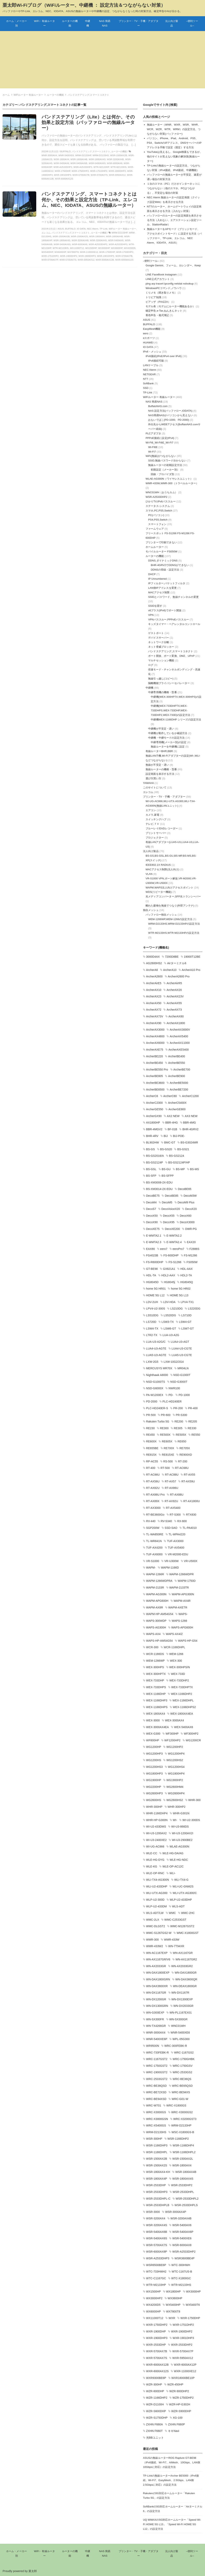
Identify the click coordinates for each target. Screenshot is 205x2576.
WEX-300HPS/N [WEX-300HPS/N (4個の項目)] (179, 1667)
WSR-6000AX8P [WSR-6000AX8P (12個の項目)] (156, 2251)
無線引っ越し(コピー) (160, 678)
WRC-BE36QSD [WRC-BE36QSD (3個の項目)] (156, 2085)
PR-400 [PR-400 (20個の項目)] (193, 1408)
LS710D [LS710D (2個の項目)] (186, 1315)
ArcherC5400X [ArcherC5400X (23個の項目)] (177, 1102)
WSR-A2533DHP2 (156, 496)
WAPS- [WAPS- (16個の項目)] (183, 1614)
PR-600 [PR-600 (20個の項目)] (165, 1415)
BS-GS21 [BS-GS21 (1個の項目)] (183, 1149)
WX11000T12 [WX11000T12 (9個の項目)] (154, 2318)
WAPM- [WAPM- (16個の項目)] (151, 1567)
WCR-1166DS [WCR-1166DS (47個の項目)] (155, 1654)
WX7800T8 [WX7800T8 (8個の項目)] (173, 2311)
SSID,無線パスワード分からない (167, 460)
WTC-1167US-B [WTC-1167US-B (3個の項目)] (182, 2271)
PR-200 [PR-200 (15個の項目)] (178, 1408)
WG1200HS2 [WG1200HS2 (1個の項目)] (174, 1760)
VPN (151, 614)
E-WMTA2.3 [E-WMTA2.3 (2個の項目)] (153, 1242)
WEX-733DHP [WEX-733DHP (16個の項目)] (155, 1680)
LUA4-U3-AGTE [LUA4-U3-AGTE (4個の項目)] (156, 1348)
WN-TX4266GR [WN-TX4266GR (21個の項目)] (156, 2025)
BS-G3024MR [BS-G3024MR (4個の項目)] (189, 1142)
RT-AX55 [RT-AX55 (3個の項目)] (189, 1474)
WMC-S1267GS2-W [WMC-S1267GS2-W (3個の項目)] (159, 1932)
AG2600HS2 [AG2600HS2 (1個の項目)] (154, 963)
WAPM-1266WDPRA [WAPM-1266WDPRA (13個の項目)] (159, 1580)
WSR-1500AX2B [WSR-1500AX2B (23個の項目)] (156, 2158)
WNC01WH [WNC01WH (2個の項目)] (178, 2025)
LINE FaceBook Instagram (161, 274)
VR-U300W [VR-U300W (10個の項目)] (171, 1561)
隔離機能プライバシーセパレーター (169, 683)
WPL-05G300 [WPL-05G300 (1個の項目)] (181, 2039)
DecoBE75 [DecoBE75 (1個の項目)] (153, 1195)
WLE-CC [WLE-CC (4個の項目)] (151, 1853)
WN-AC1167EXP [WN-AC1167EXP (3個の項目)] (157, 1952)
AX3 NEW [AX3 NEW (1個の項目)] (191, 1116)
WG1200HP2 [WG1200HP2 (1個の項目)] (174, 1746)
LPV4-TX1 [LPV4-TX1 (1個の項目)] (187, 1302)
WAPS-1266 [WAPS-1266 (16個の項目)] (179, 1620)
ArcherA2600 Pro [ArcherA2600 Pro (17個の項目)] (179, 976)
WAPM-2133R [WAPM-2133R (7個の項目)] (155, 1587)
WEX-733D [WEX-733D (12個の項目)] (178, 1673)
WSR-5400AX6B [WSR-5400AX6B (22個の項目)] (156, 2231)
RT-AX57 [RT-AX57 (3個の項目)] (170, 1481)
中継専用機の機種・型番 (162, 692)
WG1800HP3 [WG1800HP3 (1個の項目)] (154, 1773)
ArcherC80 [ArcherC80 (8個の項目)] (170, 1096)
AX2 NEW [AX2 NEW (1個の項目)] (173, 1116)
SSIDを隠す (155, 605)
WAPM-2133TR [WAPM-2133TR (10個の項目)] (179, 1587)
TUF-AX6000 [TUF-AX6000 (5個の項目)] (154, 1554)
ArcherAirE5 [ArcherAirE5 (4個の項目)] (153, 983)
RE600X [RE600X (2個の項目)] (151, 1441)
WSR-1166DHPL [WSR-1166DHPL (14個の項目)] (157, 2152)
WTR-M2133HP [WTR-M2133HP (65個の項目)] (156, 2284)
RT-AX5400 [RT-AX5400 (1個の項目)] (173, 1507)
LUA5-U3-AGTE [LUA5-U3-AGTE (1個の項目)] (156, 1355)
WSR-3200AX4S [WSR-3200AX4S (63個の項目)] (156, 2225)
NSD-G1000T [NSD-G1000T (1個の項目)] (181, 1375)
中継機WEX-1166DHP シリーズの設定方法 (176, 719)
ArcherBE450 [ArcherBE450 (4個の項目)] (154, 1062)
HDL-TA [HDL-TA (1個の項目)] (151, 1275)
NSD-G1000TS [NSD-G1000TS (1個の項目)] (155, 1381)
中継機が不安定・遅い (161, 728)
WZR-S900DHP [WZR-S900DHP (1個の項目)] (181, 2411)
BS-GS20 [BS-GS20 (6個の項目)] (166, 1149)
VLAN (149, 873)
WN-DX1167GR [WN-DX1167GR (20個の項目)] (156, 1992)
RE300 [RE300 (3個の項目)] (164, 1428)
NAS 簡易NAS (105, 23)
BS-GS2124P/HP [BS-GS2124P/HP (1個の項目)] (179, 1162)
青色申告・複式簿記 (157, 315)
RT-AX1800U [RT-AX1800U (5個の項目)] (191, 1501)
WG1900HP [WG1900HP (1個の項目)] (153, 1780)
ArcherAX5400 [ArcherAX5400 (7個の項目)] (179, 1036)
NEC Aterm (149, 369)
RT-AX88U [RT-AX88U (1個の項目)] (176, 1494)
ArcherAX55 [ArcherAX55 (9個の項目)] (174, 1003)
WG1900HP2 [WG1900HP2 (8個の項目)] (174, 1780)
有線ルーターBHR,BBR (159, 751)
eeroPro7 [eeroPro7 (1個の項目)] (178, 1248)
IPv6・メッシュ (152, 351)
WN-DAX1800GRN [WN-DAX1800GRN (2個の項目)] (158, 1979)
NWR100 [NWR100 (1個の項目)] (174, 1388)
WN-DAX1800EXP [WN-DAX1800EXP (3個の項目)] (158, 1972)
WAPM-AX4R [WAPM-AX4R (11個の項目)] (182, 1600)
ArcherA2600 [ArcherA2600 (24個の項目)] (154, 976)
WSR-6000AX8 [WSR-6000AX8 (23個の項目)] (182, 2245)
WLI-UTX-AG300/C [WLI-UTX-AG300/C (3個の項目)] (185, 1893)
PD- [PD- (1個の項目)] (171, 1395)
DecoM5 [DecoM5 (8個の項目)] (167, 1202)
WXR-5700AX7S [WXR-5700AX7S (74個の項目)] (156, 2358)
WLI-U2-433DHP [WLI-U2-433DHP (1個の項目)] (156, 1886)
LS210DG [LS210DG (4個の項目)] (176, 1308)
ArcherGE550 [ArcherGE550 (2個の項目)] (154, 1109)
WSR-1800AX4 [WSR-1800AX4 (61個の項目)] (182, 2165)
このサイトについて (154, 787)
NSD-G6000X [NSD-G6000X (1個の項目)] (154, 1388)
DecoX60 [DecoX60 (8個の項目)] (186, 1215)
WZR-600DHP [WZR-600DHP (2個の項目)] (155, 2391)
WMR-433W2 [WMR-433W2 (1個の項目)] (154, 1946)
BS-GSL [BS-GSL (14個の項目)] (151, 1169)
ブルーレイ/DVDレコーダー (162, 828)
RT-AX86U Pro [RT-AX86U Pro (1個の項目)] (155, 1494)
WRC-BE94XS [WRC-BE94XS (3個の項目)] (181, 2092)
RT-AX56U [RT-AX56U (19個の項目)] (153, 1481)
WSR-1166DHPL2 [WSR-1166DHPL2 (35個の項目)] (184, 2152)
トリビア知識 (153, 297)
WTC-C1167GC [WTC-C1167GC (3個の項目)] (156, 2278)
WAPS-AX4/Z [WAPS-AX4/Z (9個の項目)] (174, 1634)
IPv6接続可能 (156, 360)
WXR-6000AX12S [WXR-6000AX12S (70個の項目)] (157, 2371)
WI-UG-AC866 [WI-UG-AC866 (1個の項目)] (155, 1846)
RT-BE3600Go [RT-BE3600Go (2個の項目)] (155, 1514)
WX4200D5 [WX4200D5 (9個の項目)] (153, 2304)
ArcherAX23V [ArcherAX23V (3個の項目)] (175, 996)
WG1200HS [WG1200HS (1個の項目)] (153, 1760)
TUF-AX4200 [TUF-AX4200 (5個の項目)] (154, 1547)
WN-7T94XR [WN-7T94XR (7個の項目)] (176, 1946)
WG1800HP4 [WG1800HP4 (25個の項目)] (176, 1773)
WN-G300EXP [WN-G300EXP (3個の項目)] (155, 2012)
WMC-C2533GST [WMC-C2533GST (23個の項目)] (175, 1919)
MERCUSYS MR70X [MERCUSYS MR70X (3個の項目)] (159, 1368)
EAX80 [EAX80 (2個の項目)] (150, 1248)
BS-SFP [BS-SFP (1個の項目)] (151, 1175)
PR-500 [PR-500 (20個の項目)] (151, 1415)
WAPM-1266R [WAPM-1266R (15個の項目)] (155, 1574)
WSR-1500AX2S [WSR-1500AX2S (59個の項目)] (156, 2165)
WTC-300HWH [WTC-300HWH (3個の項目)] (180, 2265)
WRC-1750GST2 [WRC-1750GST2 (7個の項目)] (157, 2065)
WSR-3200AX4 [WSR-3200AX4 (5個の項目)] (155, 2218)
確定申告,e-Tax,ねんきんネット (164, 310)
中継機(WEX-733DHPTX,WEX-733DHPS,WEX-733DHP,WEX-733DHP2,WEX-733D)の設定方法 (170, 710)
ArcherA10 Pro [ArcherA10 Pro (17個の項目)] (191, 969)
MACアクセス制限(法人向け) (162, 869)
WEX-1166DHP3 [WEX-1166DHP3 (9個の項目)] (156, 1700)
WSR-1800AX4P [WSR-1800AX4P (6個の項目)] (156, 2178)
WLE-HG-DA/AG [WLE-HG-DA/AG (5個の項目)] (172, 1853)
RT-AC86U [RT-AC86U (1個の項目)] (153, 1474)
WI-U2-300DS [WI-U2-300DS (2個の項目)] (191, 1820)
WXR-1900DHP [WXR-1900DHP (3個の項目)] (156, 2331)
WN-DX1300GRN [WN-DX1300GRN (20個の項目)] (157, 2005)
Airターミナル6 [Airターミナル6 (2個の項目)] (176, 963)
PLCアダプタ (153, 433)
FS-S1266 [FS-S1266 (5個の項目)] (175, 1262)
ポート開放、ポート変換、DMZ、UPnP (171, 655)
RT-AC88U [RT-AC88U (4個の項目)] (172, 1474)
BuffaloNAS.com (158, 406)
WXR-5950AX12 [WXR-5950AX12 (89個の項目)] (182, 2358)
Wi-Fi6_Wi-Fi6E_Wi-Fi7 (159, 442)
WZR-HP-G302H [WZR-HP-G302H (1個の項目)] (179, 2404)
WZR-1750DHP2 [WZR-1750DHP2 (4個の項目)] (183, 2397)
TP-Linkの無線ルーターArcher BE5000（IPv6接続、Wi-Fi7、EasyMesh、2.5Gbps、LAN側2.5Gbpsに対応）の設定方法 (171, 2480)
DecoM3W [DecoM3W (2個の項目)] (190, 1195)
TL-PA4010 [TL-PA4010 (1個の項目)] (190, 1527)
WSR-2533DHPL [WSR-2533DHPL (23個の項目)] (183, 2191)
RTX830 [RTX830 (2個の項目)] (191, 1514)
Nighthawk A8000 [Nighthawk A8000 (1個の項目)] (157, 1375)
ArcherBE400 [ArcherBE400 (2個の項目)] (176, 1056)
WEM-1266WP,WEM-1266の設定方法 (170, 919)
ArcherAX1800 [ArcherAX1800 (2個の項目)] (176, 1023)
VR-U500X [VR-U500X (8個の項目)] (190, 1561)
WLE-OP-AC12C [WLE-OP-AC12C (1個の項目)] (173, 1866)
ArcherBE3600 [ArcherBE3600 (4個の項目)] (155, 1082)
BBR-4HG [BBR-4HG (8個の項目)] (171, 1122)
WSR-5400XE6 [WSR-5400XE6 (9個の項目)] (182, 2238)
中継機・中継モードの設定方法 (166, 737)
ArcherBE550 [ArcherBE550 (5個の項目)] (176, 1062)
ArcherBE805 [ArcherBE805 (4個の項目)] (154, 1076)
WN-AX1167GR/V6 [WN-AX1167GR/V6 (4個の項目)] (158, 1959)
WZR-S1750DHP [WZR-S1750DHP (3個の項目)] (157, 2417)
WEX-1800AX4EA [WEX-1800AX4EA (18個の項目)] (181, 1713)
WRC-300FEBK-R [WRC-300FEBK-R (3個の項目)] (175, 2045)
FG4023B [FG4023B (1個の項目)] (152, 1255)
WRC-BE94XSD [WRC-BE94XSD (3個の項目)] (156, 2099)
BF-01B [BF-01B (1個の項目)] (172, 1129)
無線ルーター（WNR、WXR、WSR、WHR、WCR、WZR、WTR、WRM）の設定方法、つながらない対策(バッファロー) (173, 129)
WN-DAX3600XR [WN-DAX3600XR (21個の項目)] (157, 1986)
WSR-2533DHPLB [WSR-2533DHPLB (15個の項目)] (157, 2205)
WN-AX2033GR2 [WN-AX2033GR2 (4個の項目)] (182, 1966)
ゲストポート (156, 633)
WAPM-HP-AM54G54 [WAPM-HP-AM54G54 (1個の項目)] (159, 1614)
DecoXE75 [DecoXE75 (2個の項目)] (153, 1228)
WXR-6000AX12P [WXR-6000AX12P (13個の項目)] (185, 2364)
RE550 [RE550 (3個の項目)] (196, 1434)
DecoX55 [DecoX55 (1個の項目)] (169, 1215)
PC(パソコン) (156, 515)
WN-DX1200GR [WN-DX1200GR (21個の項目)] (156, 1999)
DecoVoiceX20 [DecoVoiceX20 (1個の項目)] (170, 1209)
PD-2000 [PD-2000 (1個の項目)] (151, 1401)
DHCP (152, 574)
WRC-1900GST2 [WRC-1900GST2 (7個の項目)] (157, 2072)
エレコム (148, 792)
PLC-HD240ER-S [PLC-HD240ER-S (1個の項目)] (157, 1408)
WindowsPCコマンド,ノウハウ (164, 288)
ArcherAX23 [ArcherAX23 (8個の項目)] (153, 996)
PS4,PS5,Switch (158, 519)
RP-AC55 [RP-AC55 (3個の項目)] (152, 1461)
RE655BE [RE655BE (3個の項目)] (152, 1448)
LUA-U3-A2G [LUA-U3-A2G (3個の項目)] (171, 1335)
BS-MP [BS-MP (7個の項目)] (180, 1169)
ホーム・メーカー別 (16, 23)
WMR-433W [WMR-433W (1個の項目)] (171, 1939)
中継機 (87, 23)
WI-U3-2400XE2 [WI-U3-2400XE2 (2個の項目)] (156, 1840)
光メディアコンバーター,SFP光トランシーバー (173, 896)
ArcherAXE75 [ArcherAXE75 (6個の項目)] (154, 1049)
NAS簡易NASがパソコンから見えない (170, 415)
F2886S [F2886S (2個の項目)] (194, 1248)
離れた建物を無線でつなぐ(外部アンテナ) (170, 905)
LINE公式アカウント (158, 279)
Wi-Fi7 (152, 451)
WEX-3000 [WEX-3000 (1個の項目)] (153, 1720)
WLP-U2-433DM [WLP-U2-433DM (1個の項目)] (156, 1906)
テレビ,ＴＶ (152, 823)
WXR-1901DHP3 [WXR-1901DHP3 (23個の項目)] (183, 2338)
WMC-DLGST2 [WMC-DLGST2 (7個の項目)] (155, 1926)
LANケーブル (151, 365)
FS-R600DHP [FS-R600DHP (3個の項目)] (154, 1262)
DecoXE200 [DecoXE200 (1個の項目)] (172, 1228)
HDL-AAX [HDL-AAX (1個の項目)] (186, 1268)
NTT (145, 378)
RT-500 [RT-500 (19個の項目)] (165, 1467)
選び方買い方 (153, 778)
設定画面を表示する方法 (160, 773)
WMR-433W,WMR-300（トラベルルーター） (172, 483)
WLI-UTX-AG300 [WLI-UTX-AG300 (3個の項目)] (157, 1893)
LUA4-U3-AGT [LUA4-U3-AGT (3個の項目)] (180, 1341)
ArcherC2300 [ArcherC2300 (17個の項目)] (154, 1102)
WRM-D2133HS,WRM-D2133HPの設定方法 (174, 923)
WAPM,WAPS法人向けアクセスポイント (169, 887)
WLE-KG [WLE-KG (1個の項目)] (151, 1866)
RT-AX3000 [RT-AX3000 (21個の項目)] (153, 1507)
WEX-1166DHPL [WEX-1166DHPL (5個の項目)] (183, 1700)
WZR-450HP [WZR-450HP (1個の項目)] (175, 2384)
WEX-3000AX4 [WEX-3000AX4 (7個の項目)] (174, 1720)
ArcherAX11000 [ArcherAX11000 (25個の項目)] (180, 1042)
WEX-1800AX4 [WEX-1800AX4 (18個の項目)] (155, 1713)
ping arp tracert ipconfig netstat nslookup (170, 283)
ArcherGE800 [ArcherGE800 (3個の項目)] (176, 1109)
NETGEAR (149, 374)
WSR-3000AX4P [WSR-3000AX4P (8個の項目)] (175, 2211)
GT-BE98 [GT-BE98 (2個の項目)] (152, 1268)
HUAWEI (148, 342)
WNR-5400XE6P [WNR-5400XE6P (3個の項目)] (156, 2039)
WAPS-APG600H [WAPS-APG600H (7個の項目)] (182, 1627)
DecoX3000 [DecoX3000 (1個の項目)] (187, 1222)
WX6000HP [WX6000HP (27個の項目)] (153, 2311)
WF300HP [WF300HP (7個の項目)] (172, 1733)
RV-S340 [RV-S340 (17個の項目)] (166, 1521)
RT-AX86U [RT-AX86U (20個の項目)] (171, 1487)
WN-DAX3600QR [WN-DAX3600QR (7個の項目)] (186, 1979)
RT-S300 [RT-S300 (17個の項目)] (175, 1514)
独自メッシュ (151, 910)
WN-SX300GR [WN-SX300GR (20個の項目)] (178, 2019)
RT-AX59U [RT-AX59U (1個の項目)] (188, 1481)
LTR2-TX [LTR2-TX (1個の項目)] (151, 1335)
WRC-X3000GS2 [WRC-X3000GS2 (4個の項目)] (182, 2112)
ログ (150, 664)
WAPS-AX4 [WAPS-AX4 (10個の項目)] (153, 1634)
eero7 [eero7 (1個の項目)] (163, 1248)
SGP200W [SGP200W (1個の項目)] (152, 1527)
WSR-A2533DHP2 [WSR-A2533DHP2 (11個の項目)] (183, 2251)
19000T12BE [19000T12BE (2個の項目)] (192, 956)
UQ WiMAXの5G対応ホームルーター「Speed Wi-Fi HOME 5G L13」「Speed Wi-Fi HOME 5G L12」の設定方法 (172, 2524)
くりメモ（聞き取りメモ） (161, 292)
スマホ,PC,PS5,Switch (159, 510)
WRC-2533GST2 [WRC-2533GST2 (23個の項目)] (157, 2079)
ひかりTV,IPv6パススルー (161, 501)
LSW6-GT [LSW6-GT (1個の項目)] (170, 1328)
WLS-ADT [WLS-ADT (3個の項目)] (178, 1906)
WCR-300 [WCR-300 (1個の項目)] (152, 1647)
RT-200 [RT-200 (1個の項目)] (182, 1461)
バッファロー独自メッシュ (161, 914)
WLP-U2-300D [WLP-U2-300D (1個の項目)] (155, 1899)
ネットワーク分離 (158, 642)
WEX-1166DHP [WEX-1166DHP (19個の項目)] (156, 1693)
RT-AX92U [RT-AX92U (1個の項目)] (171, 1501)
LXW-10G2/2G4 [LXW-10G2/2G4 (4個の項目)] (174, 1361)
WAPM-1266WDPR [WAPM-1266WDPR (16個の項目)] (181, 1574)
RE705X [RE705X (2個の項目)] (184, 1448)
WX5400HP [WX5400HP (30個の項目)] (173, 2304)
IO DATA (148, 347)
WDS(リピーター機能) (159, 891)
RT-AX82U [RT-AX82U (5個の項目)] (153, 1487)
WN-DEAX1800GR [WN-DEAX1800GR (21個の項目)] (185, 1986)
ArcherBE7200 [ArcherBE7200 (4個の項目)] (179, 1089)
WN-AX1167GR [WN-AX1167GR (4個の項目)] (183, 1952)
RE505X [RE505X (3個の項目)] (181, 1434)
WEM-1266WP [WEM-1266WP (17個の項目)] (155, 1660)
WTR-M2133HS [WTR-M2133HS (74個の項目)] (181, 2284)
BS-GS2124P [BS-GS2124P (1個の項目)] (154, 1162)
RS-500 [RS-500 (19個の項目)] (168, 1461)
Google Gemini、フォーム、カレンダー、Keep (173, 265)
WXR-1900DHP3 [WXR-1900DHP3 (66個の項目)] (157, 2338)
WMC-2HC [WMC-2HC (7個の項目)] (188, 1913)
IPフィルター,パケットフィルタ (166, 583)
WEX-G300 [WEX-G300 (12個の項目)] (153, 1733)
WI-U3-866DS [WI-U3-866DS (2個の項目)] (180, 1826)
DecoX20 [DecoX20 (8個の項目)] (191, 1209)
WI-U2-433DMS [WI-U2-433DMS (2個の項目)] (156, 1826)
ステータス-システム (158, 506)
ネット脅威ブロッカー (161, 646)
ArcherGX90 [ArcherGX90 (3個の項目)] (154, 1116)
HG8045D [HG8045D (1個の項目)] (152, 1282)
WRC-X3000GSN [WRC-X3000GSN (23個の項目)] (157, 2119)
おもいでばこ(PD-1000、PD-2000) (168, 419)
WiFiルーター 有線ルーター (159, 397)
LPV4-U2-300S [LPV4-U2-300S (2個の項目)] (155, 1308)
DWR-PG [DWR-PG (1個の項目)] (191, 1228)
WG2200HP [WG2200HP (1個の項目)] (153, 1786)
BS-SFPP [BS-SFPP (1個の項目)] (167, 1175)
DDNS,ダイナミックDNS (163, 560)
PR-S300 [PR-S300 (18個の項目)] (181, 1415)
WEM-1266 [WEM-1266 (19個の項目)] (176, 1654)
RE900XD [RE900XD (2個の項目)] (185, 1454)
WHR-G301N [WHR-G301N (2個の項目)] (181, 1813)
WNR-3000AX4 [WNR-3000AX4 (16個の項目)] (155, 2032)
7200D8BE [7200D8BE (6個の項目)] (172, 956)
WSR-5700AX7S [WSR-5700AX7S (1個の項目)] (156, 2245)
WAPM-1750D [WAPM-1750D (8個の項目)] (186, 1580)
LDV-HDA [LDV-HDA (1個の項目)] (169, 1302)
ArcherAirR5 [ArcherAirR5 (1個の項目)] (174, 983)
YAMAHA (148, 782)
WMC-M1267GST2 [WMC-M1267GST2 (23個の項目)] (182, 1926)
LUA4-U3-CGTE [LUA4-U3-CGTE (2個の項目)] (182, 1348)
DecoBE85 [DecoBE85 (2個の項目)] (171, 1195)
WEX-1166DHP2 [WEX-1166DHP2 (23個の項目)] (181, 1693)
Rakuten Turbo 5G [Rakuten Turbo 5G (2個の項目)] (157, 1421)
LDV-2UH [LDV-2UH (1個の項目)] (152, 1302)
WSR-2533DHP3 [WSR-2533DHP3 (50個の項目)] (157, 2191)
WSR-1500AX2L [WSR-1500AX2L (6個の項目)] (182, 2158)
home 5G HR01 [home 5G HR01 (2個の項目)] (156, 1288)
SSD (145, 387)
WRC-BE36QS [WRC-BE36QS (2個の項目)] (182, 2079)
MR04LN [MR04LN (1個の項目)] (183, 1368)
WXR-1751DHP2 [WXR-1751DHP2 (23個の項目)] (183, 2324)
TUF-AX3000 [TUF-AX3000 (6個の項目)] (175, 1541)
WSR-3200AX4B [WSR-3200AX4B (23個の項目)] (181, 2218)
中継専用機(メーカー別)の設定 (168, 742)
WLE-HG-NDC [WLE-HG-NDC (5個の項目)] (179, 1859)
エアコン (151, 810)
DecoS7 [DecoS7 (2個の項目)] (151, 1209)
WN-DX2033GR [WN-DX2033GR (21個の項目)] (183, 2005)
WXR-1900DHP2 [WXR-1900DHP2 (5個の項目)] (182, 2331)
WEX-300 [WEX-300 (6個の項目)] (176, 1660)
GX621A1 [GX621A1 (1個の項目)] (169, 1268)
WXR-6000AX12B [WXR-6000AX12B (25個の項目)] (157, 2364)
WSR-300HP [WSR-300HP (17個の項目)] (154, 2138)
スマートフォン (157, 524)
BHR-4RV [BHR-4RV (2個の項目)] (152, 1136)
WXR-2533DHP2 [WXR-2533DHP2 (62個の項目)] (182, 2344)
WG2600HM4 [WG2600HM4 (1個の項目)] (174, 1786)
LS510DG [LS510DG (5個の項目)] (152, 1315)
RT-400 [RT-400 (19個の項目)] (150, 1467)
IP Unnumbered (157, 578)
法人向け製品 (171, 23)
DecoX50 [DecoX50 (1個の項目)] (152, 1215)
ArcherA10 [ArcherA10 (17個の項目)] (170, 969)
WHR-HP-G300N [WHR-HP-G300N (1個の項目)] (157, 1820)
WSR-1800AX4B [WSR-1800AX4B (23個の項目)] (185, 2171)
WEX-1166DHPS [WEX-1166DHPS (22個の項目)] (157, 1707)
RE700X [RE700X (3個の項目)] (169, 1448)
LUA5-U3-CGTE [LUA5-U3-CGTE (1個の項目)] (182, 1355)
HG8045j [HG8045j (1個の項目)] (169, 1282)
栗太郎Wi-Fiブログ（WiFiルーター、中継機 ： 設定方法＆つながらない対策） (84, 5)
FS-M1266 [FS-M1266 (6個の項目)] (190, 1255)
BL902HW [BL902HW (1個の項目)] (152, 1142)
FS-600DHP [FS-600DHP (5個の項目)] (171, 1255)
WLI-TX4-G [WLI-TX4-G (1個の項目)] (181, 1879)
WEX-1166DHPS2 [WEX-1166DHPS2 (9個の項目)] (184, 1707)
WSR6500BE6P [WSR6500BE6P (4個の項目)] (156, 2265)
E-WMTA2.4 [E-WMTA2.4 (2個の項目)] (174, 1242)
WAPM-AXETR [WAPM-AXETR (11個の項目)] (177, 1607)
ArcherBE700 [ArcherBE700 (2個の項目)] (181, 1069)
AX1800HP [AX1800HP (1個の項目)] (153, 1122)
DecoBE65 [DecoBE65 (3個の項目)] (184, 1189)
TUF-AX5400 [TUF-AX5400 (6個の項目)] (176, 1547)
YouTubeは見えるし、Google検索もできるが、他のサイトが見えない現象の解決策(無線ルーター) (174, 156)
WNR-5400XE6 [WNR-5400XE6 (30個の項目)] (180, 2032)
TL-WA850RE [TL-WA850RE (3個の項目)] (154, 1534)
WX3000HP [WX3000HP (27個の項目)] (193, 2291)
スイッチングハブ (156, 819)
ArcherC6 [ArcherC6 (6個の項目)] (152, 1096)
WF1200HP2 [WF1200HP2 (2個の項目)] (172, 1740)
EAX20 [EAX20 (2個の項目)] (191, 1242)
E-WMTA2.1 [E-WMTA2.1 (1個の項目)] (153, 1235)
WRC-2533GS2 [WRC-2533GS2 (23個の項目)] (182, 2072)
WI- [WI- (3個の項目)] (175, 1820)
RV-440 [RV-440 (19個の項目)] (150, 1521)
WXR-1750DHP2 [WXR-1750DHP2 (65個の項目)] (157, 2324)
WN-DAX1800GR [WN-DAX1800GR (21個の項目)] (186, 1972)
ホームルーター (155, 546)
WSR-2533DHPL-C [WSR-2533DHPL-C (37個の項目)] (158, 2198)
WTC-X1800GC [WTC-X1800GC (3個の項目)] (181, 2278)
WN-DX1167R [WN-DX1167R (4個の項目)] (180, 1992)
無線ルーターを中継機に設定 (168, 746)
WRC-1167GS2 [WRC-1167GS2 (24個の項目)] (184, 2052)
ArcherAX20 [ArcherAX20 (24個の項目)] (174, 989)
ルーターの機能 (70, 23)
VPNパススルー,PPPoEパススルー (168, 619)
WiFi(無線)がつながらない (161, 456)
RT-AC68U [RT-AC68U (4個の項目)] (182, 1467)
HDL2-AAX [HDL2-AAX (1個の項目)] (168, 1275)
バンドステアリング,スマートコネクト (170, 651)
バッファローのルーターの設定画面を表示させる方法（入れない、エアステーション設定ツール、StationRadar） (174, 220)
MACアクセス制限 (159, 592)
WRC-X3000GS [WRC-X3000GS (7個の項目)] (156, 2112)
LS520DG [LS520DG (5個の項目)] (170, 1315)
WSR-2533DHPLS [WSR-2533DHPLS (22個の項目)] (186, 2205)
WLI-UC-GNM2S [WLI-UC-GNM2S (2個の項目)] (183, 1886)
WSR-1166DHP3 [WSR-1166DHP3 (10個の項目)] (157, 2145)
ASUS (146, 319)
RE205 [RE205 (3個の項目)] (192, 1421)
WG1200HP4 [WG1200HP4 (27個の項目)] (176, 1753)
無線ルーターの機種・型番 (161, 769)
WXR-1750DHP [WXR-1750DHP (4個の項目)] (190, 2318)
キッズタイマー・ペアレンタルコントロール (174, 624)
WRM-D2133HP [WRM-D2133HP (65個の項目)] (181, 2125)
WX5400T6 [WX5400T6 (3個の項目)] (193, 2304)
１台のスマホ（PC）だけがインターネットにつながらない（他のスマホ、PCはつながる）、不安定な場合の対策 (173, 188)
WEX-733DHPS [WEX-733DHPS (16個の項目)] (156, 1687)
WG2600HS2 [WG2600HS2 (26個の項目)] (174, 1800)
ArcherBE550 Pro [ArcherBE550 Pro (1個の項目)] (157, 1069)
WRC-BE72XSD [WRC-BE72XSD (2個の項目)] (156, 2092)
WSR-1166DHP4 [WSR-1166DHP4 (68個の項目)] (183, 2145)
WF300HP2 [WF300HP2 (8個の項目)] (191, 1733)
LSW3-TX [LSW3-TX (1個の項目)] (167, 1321)
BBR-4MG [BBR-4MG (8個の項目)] (189, 1122)
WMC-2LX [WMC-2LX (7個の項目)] (152, 1919)
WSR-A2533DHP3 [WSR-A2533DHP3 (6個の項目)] (157, 2258)
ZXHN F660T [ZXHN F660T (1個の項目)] (154, 2430)
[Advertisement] (102, 60)
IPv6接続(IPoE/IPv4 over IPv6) (164, 356)
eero (145, 333)
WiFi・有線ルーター (44, 23)
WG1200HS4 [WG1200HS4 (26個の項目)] (176, 1766)
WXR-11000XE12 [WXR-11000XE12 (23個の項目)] (185, 2371)
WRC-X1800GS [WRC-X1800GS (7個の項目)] (176, 2105)
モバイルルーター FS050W (161, 551)
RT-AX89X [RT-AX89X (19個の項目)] (152, 1501)
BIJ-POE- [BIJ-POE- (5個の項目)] (179, 1136)
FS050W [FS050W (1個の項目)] (192, 1262)
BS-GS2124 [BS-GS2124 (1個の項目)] (176, 1155)
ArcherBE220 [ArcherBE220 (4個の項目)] (154, 1056)
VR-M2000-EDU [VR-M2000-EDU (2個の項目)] (178, 1554)
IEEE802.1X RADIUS (158, 864)
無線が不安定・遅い (157, 764)
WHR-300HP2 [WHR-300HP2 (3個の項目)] (176, 1806)
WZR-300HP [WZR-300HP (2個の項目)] (154, 2384)
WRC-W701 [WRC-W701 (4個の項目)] (153, 2105)
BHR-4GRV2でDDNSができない (170, 565)
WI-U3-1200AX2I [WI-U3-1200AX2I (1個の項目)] (182, 1833)
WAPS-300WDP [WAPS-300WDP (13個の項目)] (156, 1620)
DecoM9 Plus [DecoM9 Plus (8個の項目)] (186, 1202)
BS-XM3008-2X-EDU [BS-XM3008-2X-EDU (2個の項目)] (159, 1182)
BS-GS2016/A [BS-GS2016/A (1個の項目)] (155, 1155)
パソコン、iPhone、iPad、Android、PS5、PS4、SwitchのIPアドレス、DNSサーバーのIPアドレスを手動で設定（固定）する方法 (174, 143)
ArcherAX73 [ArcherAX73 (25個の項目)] (174, 1009)
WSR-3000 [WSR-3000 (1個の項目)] (153, 2211)
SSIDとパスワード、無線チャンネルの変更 (173, 596)
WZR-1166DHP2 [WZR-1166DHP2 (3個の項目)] (156, 2397)
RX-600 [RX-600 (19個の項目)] (182, 1521)
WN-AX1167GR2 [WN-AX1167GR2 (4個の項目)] (186, 1959)
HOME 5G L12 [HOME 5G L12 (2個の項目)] (155, 1295)
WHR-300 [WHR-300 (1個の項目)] (194, 1800)
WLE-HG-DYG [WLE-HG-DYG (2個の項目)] (155, 1859)
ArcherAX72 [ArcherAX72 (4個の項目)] (153, 1009)
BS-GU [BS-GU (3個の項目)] (166, 1169)
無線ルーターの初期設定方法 (165, 465)
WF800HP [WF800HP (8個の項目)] (152, 1740)
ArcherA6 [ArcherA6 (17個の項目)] (152, 969)
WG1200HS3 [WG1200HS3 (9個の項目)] (154, 1766)
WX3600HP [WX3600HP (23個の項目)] (175, 2298)
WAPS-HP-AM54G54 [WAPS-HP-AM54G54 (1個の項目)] (159, 1640)
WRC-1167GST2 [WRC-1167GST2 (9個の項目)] (157, 2059)
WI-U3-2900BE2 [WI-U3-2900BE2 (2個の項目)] (182, 1840)
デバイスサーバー (158, 637)
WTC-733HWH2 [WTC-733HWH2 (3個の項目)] (156, 2271)
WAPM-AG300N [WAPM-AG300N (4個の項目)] (156, 1594)
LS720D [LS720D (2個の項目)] (151, 1321)
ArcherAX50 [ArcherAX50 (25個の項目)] (153, 1003)
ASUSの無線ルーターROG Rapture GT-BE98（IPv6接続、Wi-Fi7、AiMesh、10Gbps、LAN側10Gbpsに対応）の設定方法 (171, 2462)
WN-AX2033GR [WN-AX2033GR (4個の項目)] (156, 1966)
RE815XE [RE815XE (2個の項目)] (168, 1454)
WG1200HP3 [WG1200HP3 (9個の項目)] (154, 1753)
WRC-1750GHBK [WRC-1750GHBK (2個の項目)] (184, 2059)
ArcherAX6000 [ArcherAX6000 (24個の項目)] (155, 1042)
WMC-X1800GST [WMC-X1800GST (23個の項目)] (188, 1932)
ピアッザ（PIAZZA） (158, 301)
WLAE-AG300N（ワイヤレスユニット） (169, 478)
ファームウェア (155, 528)
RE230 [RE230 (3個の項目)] (150, 1428)
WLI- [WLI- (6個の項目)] (172, 1873)
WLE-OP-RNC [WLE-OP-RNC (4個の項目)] (155, 1873)
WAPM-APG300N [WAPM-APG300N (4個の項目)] (183, 1594)
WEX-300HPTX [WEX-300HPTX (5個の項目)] (156, 1673)
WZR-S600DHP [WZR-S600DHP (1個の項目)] (156, 2411)
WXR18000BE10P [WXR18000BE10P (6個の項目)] (183, 2377)
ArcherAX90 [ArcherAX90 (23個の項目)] (153, 1023)
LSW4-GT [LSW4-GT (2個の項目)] (185, 1321)
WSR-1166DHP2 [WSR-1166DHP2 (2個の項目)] (178, 2138)
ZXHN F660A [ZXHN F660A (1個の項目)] (154, 2424)
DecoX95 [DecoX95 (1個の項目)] (169, 1222)
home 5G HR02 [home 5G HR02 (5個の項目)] (181, 1288)
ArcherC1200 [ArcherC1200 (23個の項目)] (190, 1096)
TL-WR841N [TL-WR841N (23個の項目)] (154, 1541)
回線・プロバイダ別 (162, 474)
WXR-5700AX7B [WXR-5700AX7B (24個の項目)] (156, 2351)
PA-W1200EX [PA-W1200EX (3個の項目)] (154, 1395)
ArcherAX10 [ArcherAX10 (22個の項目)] (153, 989)
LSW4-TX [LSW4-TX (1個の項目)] (152, 1328)
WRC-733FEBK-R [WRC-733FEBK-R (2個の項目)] (157, 2052)
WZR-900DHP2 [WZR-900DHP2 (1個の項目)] (179, 2391)
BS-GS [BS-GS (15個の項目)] (150, 1149)
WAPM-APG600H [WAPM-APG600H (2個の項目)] (157, 1600)
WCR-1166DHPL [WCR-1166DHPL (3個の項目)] (174, 1647)
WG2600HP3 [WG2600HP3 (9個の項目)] (154, 1793)
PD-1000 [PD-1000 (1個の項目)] (184, 1395)
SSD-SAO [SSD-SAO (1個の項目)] (171, 1527)
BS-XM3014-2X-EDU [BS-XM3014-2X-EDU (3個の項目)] (159, 1189)
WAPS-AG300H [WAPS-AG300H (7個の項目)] (156, 1627)
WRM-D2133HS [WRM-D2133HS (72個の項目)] (156, 2132)
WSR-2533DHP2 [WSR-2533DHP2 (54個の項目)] (182, 2185)
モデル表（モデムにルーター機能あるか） (170, 306)
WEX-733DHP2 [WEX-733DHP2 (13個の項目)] (179, 1680)
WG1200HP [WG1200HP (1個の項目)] (153, 1746)
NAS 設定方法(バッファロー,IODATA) (170, 410)
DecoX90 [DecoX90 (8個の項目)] (152, 1222)
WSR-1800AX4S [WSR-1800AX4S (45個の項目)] (182, 2178)
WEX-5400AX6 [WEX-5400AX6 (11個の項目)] (183, 1727)
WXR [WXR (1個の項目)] (172, 2318)
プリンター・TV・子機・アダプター (138, 23)
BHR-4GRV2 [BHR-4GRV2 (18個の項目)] (190, 1129)
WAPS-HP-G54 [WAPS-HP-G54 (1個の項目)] (187, 1640)
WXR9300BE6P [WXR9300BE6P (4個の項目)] (156, 2377)
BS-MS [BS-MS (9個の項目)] (194, 1169)
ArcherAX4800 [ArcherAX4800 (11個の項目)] (155, 1036)
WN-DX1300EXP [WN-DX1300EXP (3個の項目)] (182, 1999)
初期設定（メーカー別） (165, 469)
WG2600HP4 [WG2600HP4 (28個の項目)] (176, 1793)
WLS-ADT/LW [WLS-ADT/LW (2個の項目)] (155, 1913)
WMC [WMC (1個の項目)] (172, 1913)
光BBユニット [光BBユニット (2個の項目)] (155, 2437)
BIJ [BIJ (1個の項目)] (166, 1136)
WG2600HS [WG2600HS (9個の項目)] (153, 1800)
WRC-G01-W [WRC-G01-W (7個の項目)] (180, 2099)
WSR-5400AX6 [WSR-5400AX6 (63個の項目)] (182, 2225)
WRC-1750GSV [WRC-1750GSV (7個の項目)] (183, 2065)
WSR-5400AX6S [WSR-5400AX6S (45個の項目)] (156, 2238)
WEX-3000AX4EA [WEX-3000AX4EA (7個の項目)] (157, 1727)
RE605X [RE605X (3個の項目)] (167, 1441)
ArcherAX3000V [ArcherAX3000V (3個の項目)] (180, 1029)
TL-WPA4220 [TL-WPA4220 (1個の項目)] (177, 1534)
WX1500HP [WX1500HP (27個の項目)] (153, 2291)
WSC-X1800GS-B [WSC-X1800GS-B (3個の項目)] (183, 2132)
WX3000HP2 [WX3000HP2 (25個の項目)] (154, 2298)
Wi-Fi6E (153, 447)
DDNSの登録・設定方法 (165, 569)
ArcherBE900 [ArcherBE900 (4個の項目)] (176, 1076)
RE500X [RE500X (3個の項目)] (165, 1434)
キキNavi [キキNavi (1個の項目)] (173, 2430)
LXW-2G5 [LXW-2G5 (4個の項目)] (152, 1361)
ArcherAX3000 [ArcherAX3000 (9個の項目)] (155, 1029)
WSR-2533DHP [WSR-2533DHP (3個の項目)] (156, 2185)
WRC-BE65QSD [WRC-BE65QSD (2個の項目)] (182, 2085)
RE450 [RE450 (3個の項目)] (150, 1434)
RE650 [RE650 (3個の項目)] (182, 1441)
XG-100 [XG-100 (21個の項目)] (177, 2417)
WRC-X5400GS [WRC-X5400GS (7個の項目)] (156, 2125)
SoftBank (148, 383)
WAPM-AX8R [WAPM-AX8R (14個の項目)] (154, 1607)
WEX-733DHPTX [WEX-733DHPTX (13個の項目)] (182, 1687)
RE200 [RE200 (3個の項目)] (178, 1421)
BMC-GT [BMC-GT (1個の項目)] (169, 1142)
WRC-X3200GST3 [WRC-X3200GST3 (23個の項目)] (184, 2119)
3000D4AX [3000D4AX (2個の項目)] (153, 956)
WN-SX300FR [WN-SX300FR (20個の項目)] (155, 2019)
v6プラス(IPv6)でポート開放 (164, 610)
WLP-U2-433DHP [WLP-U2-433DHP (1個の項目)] (181, 1899)
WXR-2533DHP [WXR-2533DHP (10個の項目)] (156, 2344)
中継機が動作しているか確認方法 (167, 733)
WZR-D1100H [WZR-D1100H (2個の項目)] (155, 2404)
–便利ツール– (192, 23)
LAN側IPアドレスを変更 (162, 587)
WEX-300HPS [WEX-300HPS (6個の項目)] (155, 1667)
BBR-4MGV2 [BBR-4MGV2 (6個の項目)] (154, 1129)
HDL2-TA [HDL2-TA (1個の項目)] (186, 1275)
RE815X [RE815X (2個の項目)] (151, 1454)
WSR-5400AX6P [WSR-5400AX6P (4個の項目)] (182, 2231)
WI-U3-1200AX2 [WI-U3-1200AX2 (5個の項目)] (156, 1833)
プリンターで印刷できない (161, 542)
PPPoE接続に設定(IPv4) (160, 438)
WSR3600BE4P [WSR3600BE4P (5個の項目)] (184, 2258)
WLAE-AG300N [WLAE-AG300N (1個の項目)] (179, 1846)
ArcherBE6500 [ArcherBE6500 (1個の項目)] (155, 1089)
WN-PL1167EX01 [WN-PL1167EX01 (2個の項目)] (181, 2012)
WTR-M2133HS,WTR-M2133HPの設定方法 (173, 932)
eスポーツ (149, 337)
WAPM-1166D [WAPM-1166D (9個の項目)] (170, 1567)
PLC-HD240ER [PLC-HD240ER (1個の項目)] (172, 1401)
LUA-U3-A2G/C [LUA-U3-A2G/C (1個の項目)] (156, 1341)
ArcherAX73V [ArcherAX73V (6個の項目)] (154, 1016)
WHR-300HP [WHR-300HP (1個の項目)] (154, 1806)
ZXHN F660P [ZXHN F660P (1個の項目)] (176, 2424)
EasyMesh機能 (152, 328)
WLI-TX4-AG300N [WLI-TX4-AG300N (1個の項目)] (157, 1879)
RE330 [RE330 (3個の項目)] (192, 1428)
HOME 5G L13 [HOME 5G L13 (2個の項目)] (179, 1295)
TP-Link (147, 392)
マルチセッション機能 (161, 660)
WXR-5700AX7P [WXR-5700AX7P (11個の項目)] (182, 2351)
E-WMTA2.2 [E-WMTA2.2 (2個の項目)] (174, 1235)
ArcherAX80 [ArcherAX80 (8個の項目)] (176, 1016)
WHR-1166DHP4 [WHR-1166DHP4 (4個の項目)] (157, 1813)
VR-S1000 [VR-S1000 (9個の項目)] (152, 1561)
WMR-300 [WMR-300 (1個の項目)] (152, 1939)
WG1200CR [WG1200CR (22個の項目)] (193, 1740)
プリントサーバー (156, 833)
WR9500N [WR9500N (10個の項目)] (152, 2045)
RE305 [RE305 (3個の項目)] (178, 1428)
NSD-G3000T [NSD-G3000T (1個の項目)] (178, 1381)
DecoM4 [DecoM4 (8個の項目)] (151, 1202)
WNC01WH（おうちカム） (161, 492)
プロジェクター (155, 837)
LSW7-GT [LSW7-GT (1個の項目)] (187, 1328)
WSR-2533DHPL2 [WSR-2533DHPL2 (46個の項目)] (187, 2198)
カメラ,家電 (152, 814)
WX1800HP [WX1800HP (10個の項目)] (173, 2291)
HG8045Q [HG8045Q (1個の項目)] (186, 1282)
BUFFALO (149, 324)
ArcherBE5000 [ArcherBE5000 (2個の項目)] (179, 1082)
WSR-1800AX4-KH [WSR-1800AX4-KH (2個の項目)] (158, 2171)
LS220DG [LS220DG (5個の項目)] (194, 1308)
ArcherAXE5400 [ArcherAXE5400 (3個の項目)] (178, 1049)
